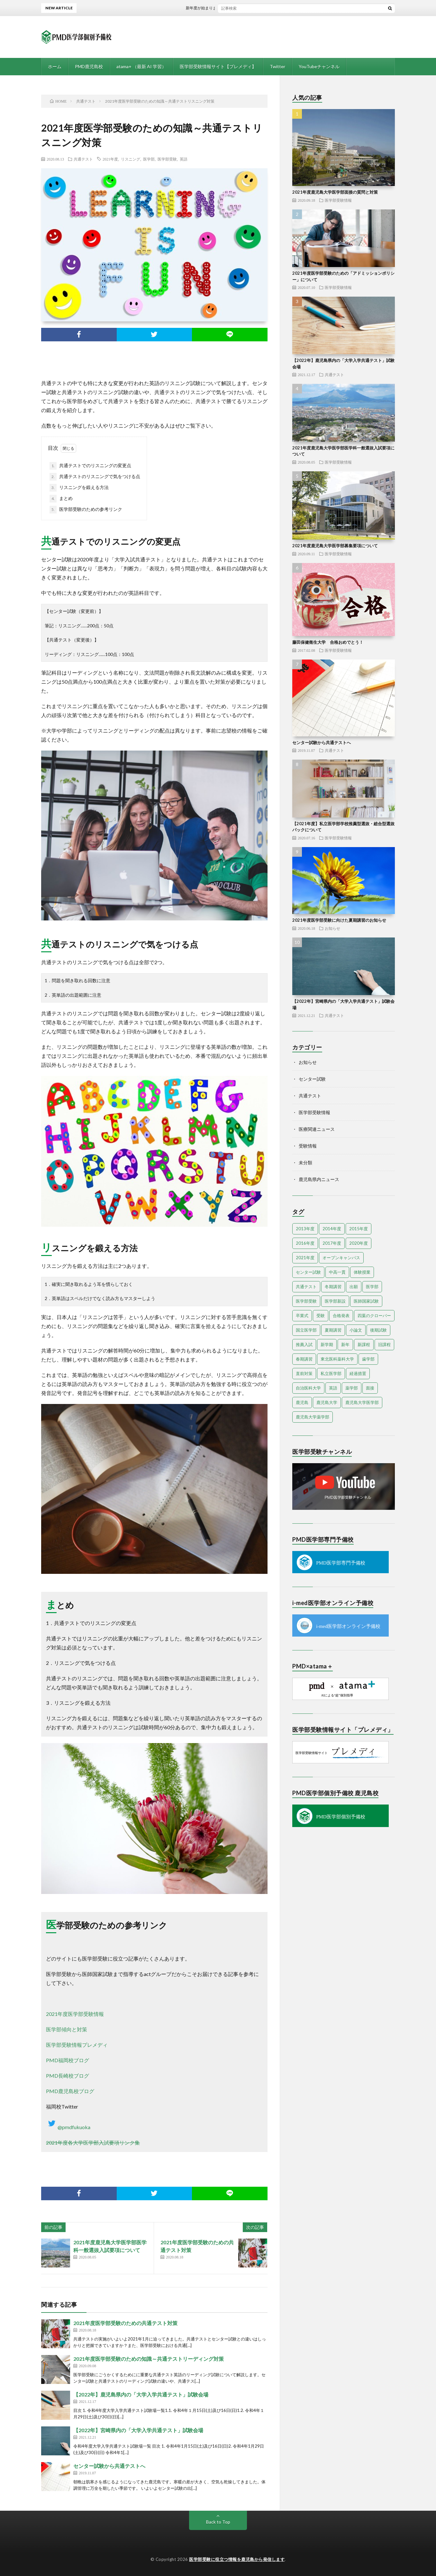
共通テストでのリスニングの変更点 (90, 466)
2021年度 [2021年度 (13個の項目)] (305, 1257)
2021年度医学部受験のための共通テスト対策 (125, 2323)
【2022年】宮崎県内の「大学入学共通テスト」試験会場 (138, 2430)
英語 (183, 159)
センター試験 (312, 1079)
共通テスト (83, 159)
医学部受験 (167, 159)
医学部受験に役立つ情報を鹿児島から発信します (237, 2559)
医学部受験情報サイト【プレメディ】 (218, 66)
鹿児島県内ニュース (319, 1179)
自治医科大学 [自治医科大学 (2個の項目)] (308, 1387)
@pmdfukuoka (68, 2127)
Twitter (277, 66)
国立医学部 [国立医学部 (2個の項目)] (306, 1330)
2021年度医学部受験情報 (75, 2014)
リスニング (130, 159)
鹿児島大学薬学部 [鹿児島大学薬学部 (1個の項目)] (312, 1416)
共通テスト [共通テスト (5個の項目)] (306, 1286)
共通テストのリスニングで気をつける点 (95, 477)
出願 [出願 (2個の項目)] (354, 1286)
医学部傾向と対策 (66, 2029)
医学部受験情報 (338, 200)
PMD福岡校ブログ (67, 2060)
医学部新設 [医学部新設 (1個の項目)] (335, 1301)
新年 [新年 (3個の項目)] (345, 1344)
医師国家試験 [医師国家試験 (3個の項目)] (366, 1301)
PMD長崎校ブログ (67, 2076)
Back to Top (218, 2522)
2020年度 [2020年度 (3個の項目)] (358, 1243)
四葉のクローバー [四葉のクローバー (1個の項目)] (374, 1315)
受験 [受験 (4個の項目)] (320, 1315)
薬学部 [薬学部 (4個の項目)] (351, 1387)
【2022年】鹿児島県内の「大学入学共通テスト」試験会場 (140, 2394)
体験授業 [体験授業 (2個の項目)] (362, 1272)
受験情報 (308, 1146)
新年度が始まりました (214, 7)
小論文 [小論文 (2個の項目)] (356, 1330)
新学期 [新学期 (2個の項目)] (327, 1344)
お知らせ (332, 928)
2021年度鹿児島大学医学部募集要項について (335, 545)
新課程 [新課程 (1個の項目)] (364, 1344)
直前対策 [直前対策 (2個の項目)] (304, 1373)
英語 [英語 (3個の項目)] (333, 1387)
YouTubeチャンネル (319, 66)
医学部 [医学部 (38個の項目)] (372, 1286)
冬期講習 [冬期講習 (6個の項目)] (333, 1286)
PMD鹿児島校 (89, 66)
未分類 (305, 1162)
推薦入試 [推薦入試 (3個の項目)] (304, 1344)
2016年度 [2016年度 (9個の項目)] (305, 1243)
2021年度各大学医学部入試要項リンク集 (93, 2142)
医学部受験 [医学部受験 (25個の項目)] (306, 1301)
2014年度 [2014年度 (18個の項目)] (331, 1228)
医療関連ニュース (317, 1129)
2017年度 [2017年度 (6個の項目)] (331, 1243)
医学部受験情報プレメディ (77, 2045)
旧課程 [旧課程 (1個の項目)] (384, 1344)
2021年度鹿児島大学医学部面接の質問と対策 (335, 192)
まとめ (61, 499)
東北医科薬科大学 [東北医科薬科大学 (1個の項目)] (337, 1359)
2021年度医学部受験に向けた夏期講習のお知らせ (339, 920)
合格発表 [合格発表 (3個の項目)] (341, 1315)
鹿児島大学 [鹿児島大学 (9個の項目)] (326, 1402)
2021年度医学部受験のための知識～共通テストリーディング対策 (148, 2359)
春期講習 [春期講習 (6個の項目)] (304, 1359)
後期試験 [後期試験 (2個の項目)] (378, 1330)
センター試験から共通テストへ (109, 2466)
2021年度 (110, 159)
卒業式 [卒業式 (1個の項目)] (302, 1315)
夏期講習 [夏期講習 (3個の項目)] (333, 1330)
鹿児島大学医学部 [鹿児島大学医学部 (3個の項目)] (362, 1402)
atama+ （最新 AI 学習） (141, 66)
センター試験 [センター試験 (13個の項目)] (308, 1272)
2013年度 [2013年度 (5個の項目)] (305, 1228)
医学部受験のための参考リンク (86, 509)
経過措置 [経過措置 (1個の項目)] (358, 1373)
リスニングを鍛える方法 (79, 488)
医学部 (149, 159)
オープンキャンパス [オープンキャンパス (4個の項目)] (341, 1257)
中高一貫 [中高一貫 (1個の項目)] (337, 1272)
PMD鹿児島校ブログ (70, 2091)
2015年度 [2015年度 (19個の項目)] (358, 1228)
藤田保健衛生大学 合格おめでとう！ (327, 642)
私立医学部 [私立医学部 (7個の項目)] (331, 1373)
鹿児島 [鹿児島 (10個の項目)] (302, 1402)
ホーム (54, 66)
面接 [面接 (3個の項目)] (370, 1387)
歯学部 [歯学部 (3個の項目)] (368, 1359)
